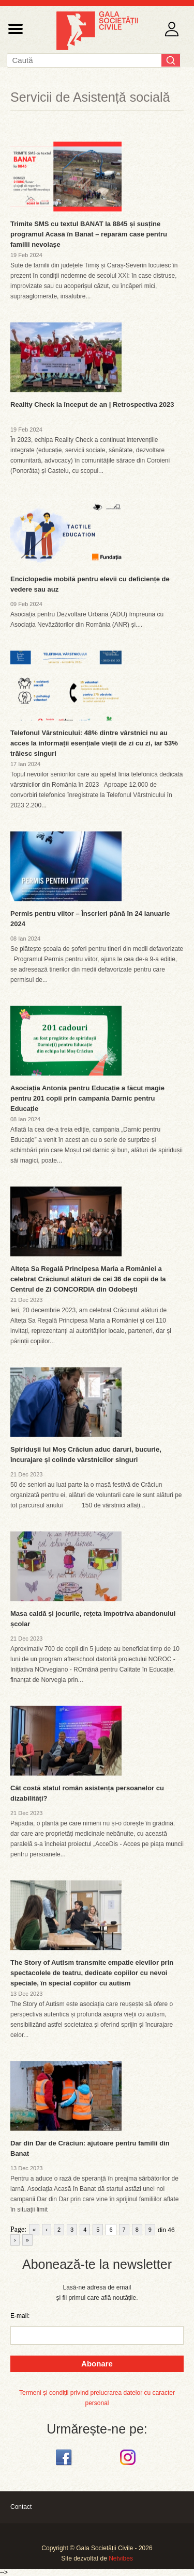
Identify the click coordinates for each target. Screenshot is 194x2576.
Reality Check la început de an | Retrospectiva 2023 (92, 404)
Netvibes (121, 2558)
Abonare (97, 2363)
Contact (21, 2506)
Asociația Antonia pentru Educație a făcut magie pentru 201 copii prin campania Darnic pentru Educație (87, 1098)
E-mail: (19, 2315)
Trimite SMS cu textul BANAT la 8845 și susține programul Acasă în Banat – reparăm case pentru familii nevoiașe (88, 234)
